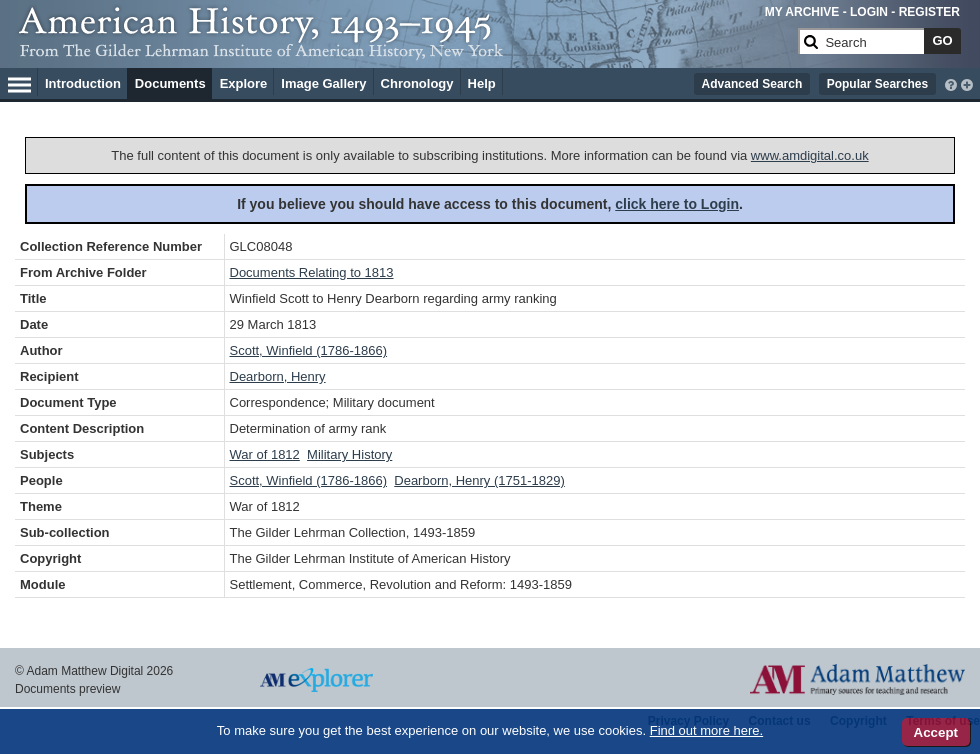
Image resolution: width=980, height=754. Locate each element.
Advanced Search (752, 84)
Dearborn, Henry (278, 376)
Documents (170, 83)
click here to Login (677, 204)
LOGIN (869, 12)
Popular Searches (877, 84)
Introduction (83, 83)
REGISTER (929, 12)
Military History (349, 454)
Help (482, 83)
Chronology (417, 83)
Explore (244, 83)
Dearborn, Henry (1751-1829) (479, 480)
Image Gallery (323, 83)
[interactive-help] (951, 83)
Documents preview (67, 689)
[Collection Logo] (404, 49)
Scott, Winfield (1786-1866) (309, 350)
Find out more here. (706, 730)
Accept (936, 732)
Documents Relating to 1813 (312, 272)
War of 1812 (265, 454)
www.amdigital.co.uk (810, 155)
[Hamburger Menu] (19, 82)
